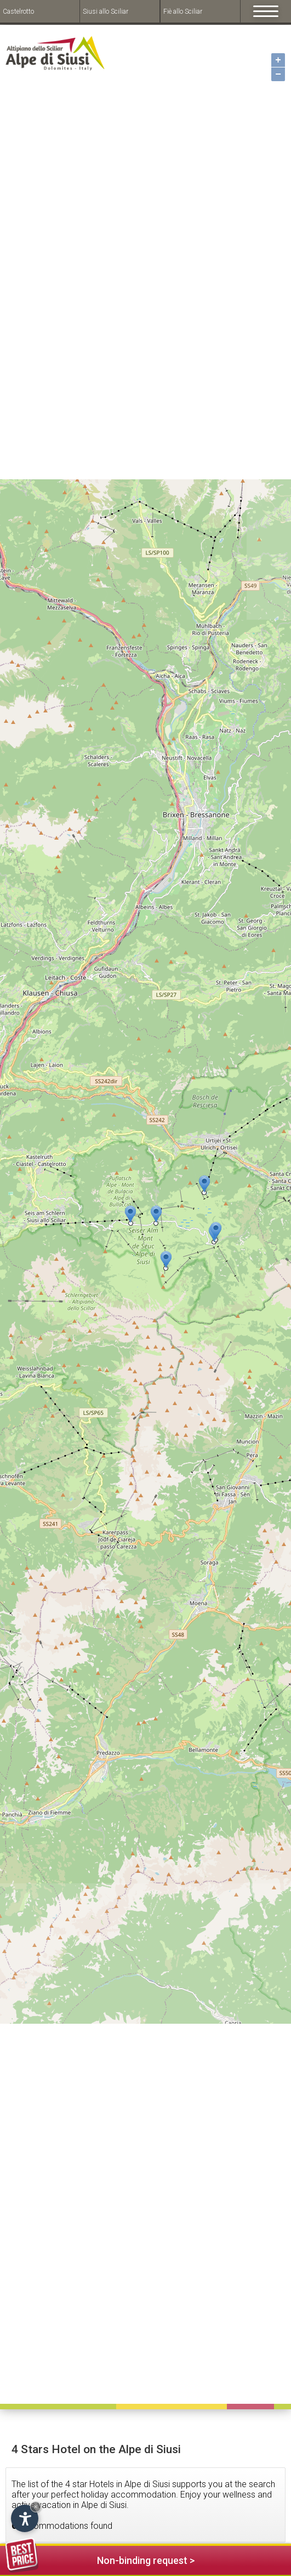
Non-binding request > (100, 2559)
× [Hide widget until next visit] (35, 2507)
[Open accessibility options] (24, 2518)
